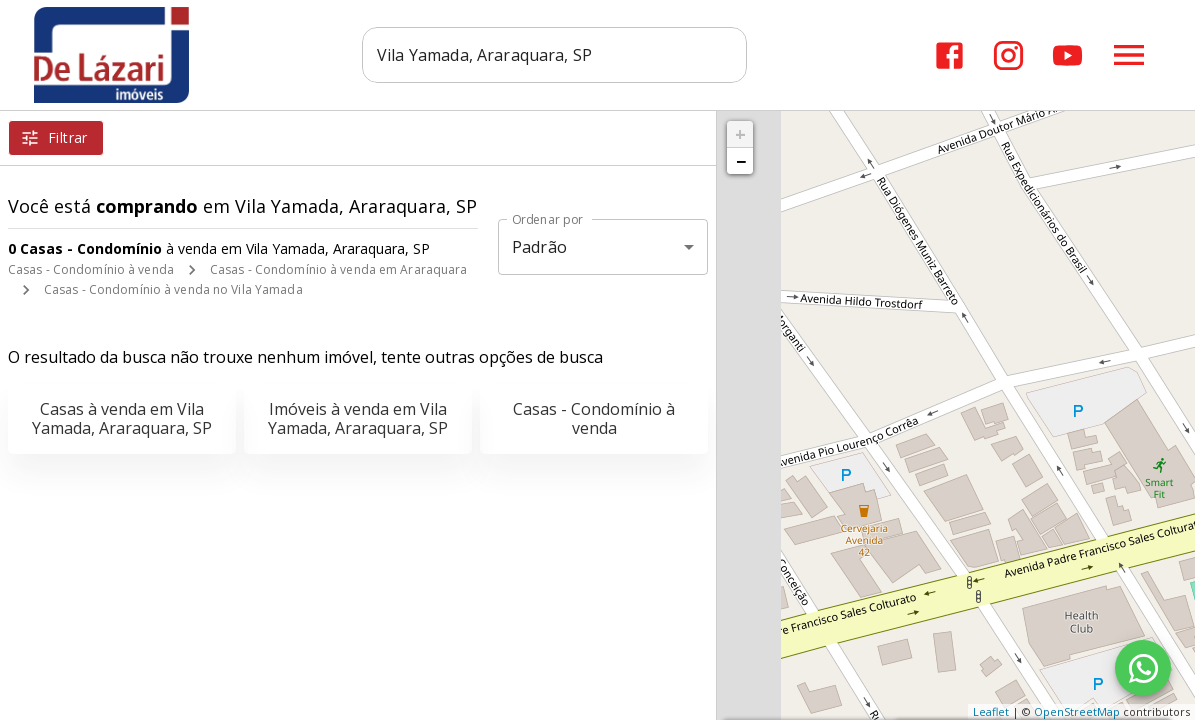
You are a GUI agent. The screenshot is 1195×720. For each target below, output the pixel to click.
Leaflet (991, 711)
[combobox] (557, 55)
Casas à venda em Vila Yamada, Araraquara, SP (122, 418)
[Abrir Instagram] (1008, 55)
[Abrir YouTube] (1067, 55)
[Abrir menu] (1129, 55)
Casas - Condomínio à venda (91, 269)
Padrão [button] (539, 247)
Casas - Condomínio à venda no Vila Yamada (173, 289)
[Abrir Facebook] (949, 55)
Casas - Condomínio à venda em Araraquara (339, 269)
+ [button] (740, 134)
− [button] (741, 161)
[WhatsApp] (1143, 668)
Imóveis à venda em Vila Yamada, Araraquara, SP (358, 418)
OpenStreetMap (1077, 711)
